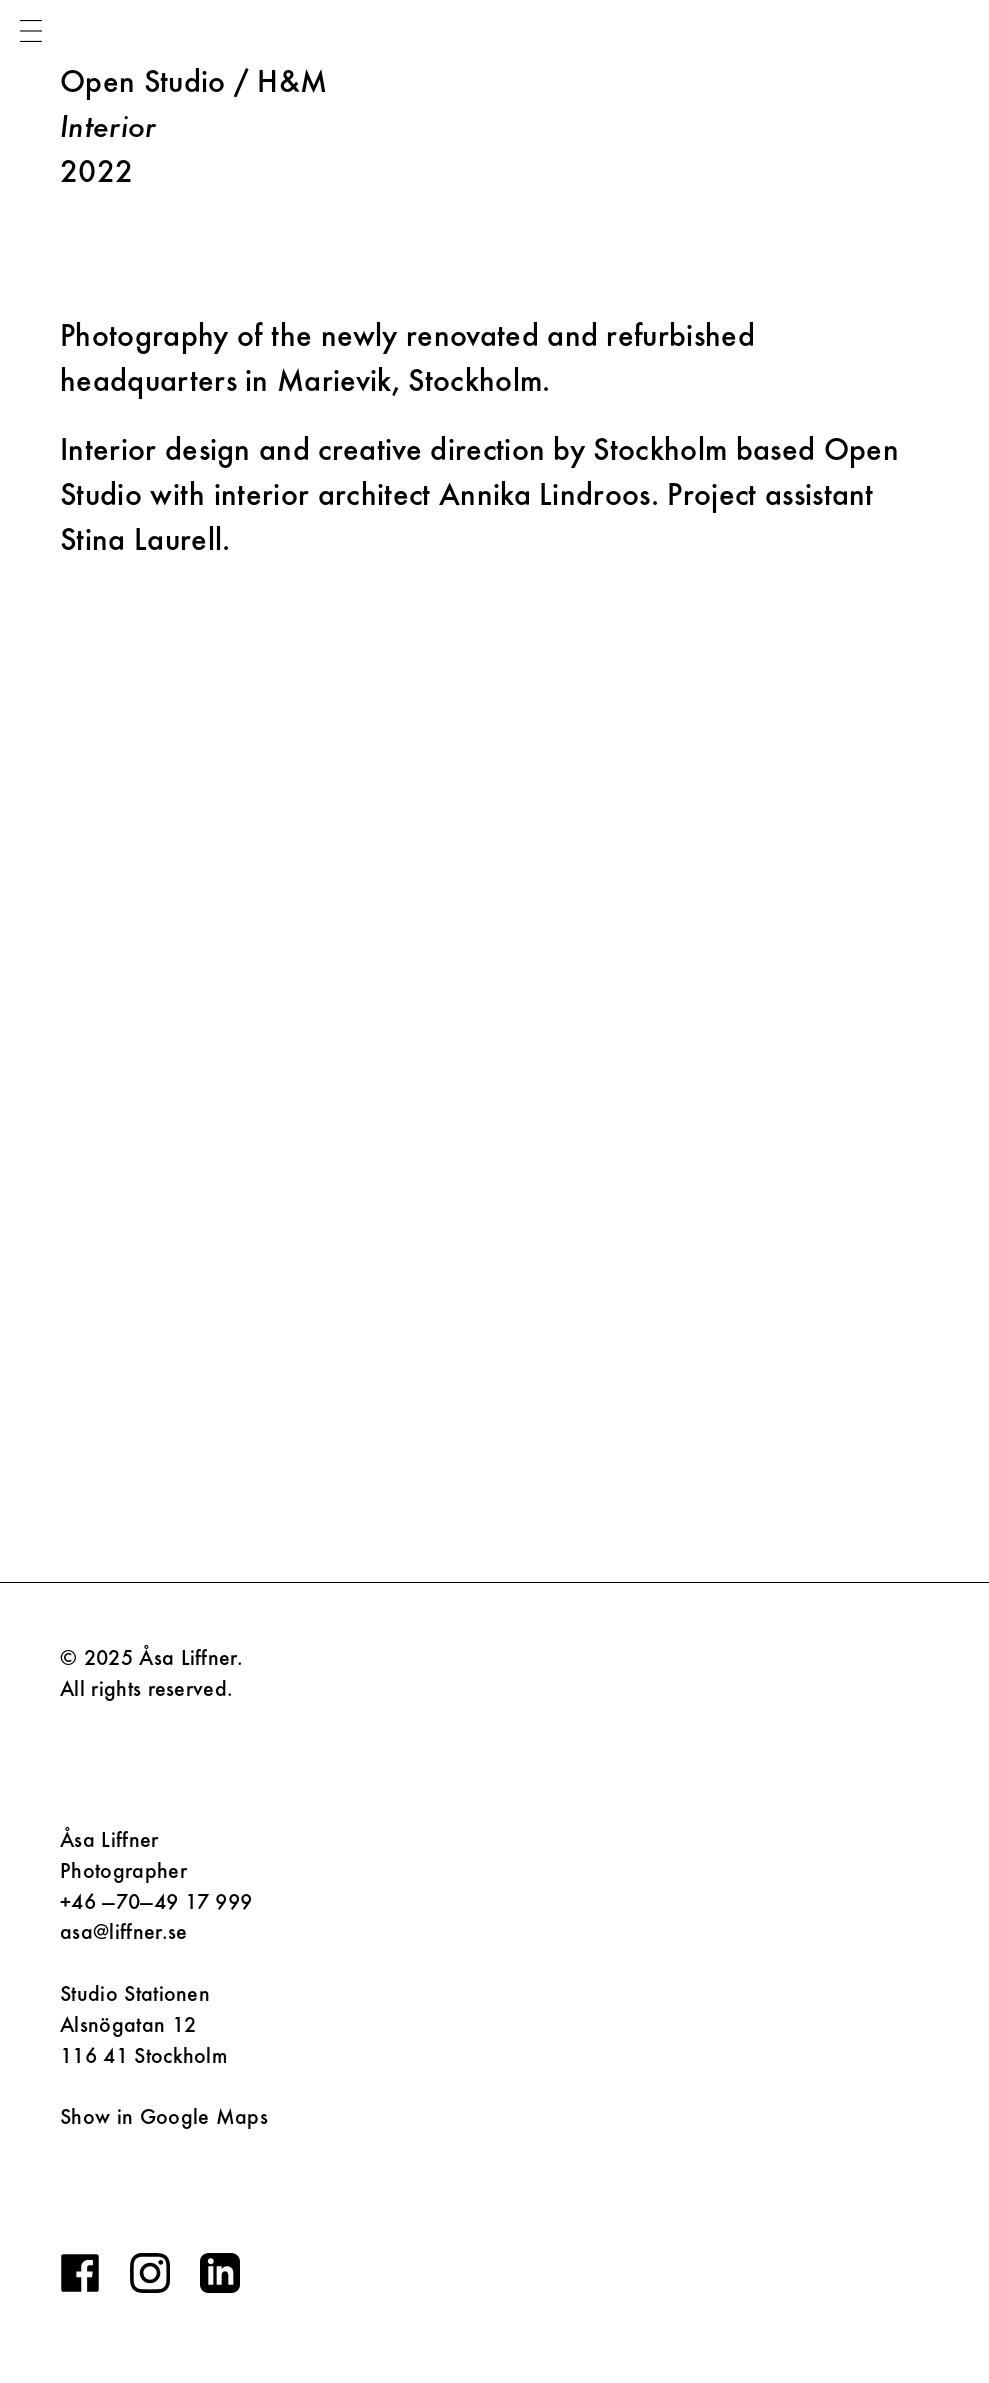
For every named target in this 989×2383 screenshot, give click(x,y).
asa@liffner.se (123, 1932)
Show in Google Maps (164, 2117)
